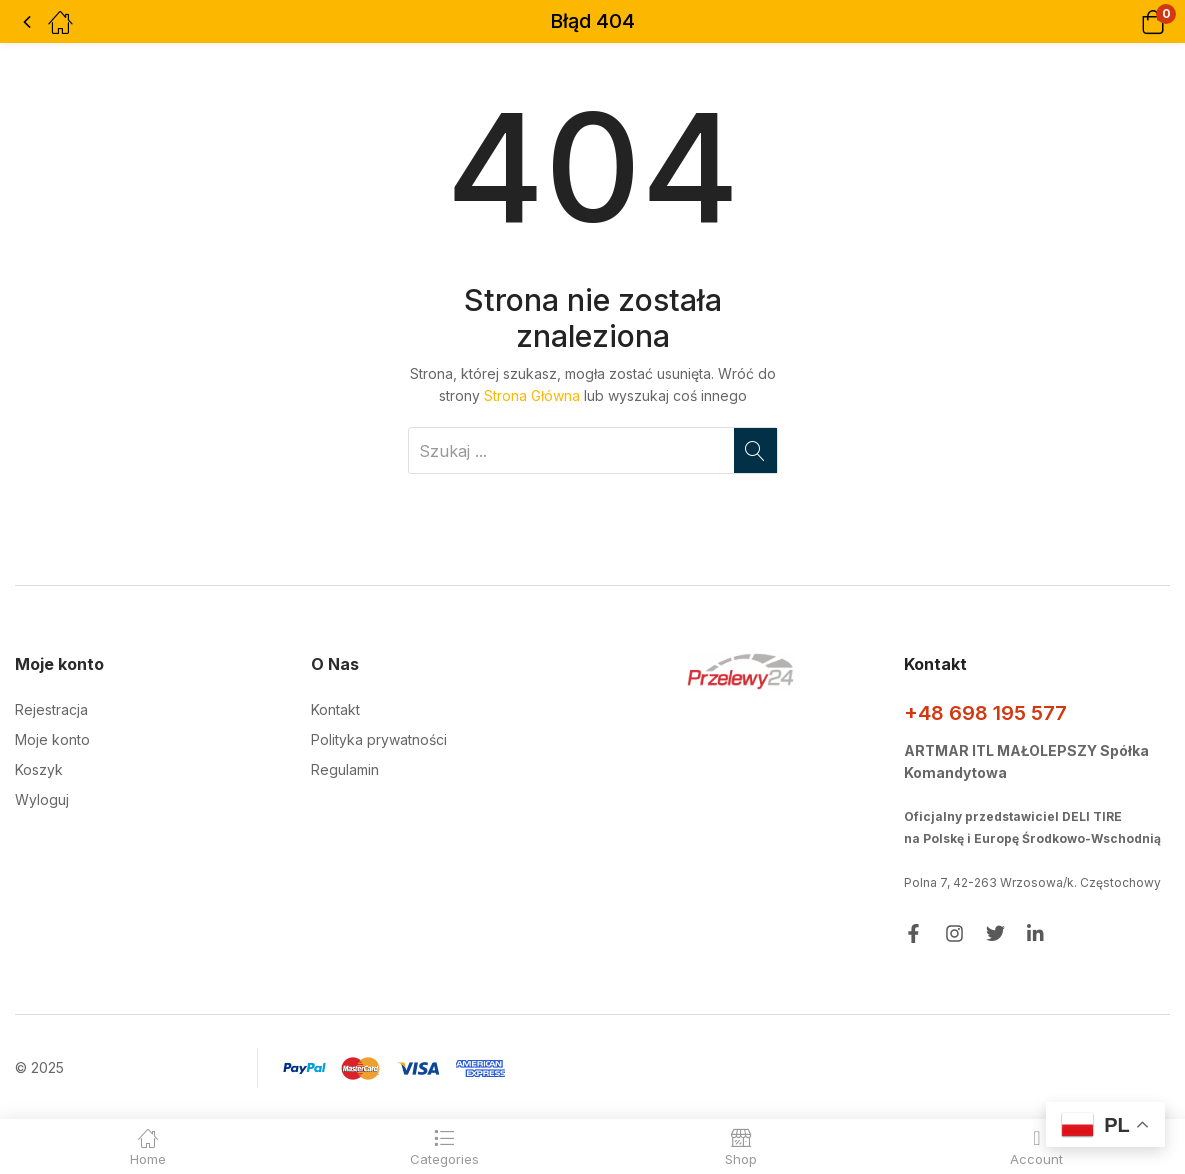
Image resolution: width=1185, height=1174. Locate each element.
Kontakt (335, 709)
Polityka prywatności (379, 739)
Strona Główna (532, 395)
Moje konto (52, 739)
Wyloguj (42, 799)
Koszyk (39, 769)
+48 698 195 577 (985, 713)
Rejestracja (51, 709)
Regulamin (345, 769)
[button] (1127, 21)
